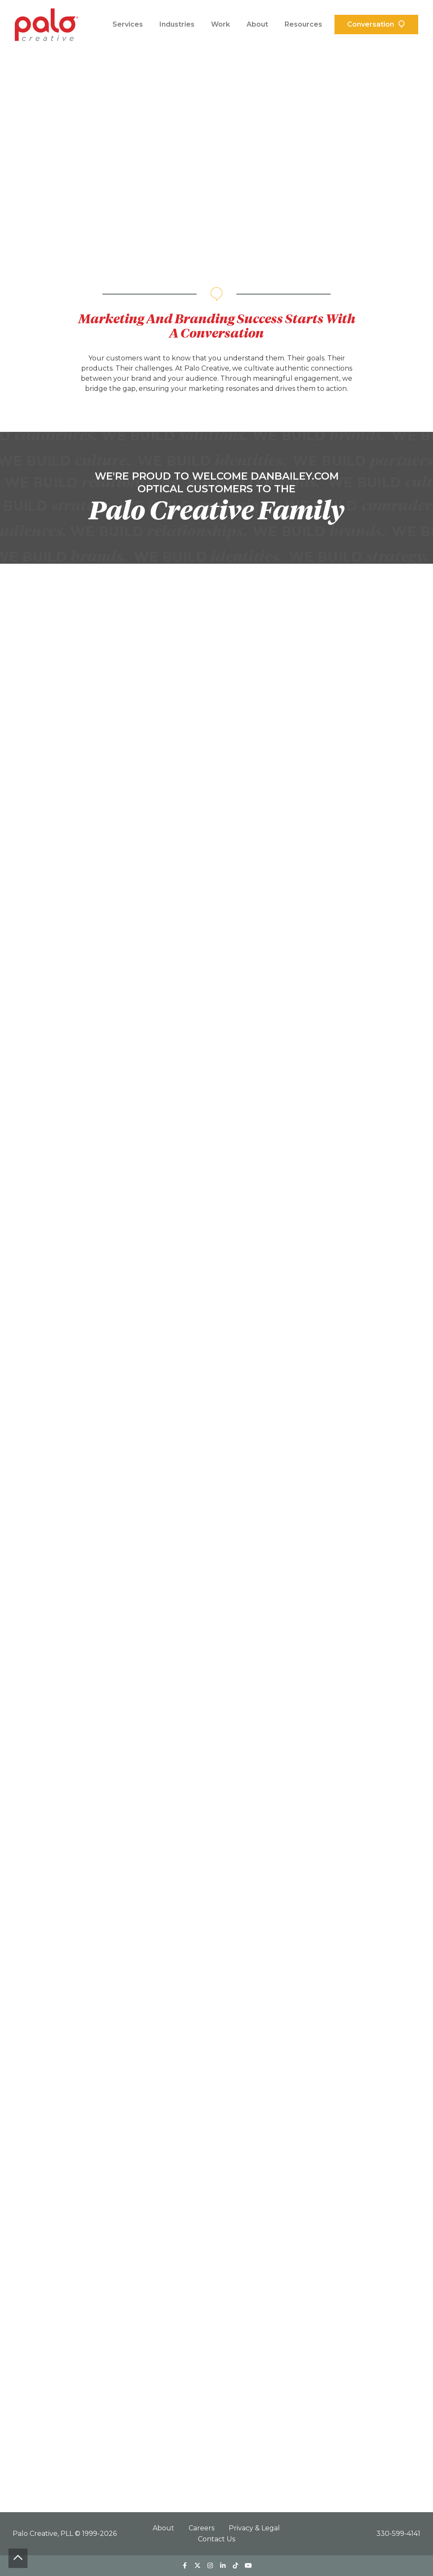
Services (127, 24)
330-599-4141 (398, 2534)
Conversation (370, 24)
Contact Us (216, 2539)
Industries (177, 24)
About (257, 24)
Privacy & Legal (254, 2528)
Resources (303, 24)
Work (220, 24)
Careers (202, 2528)
